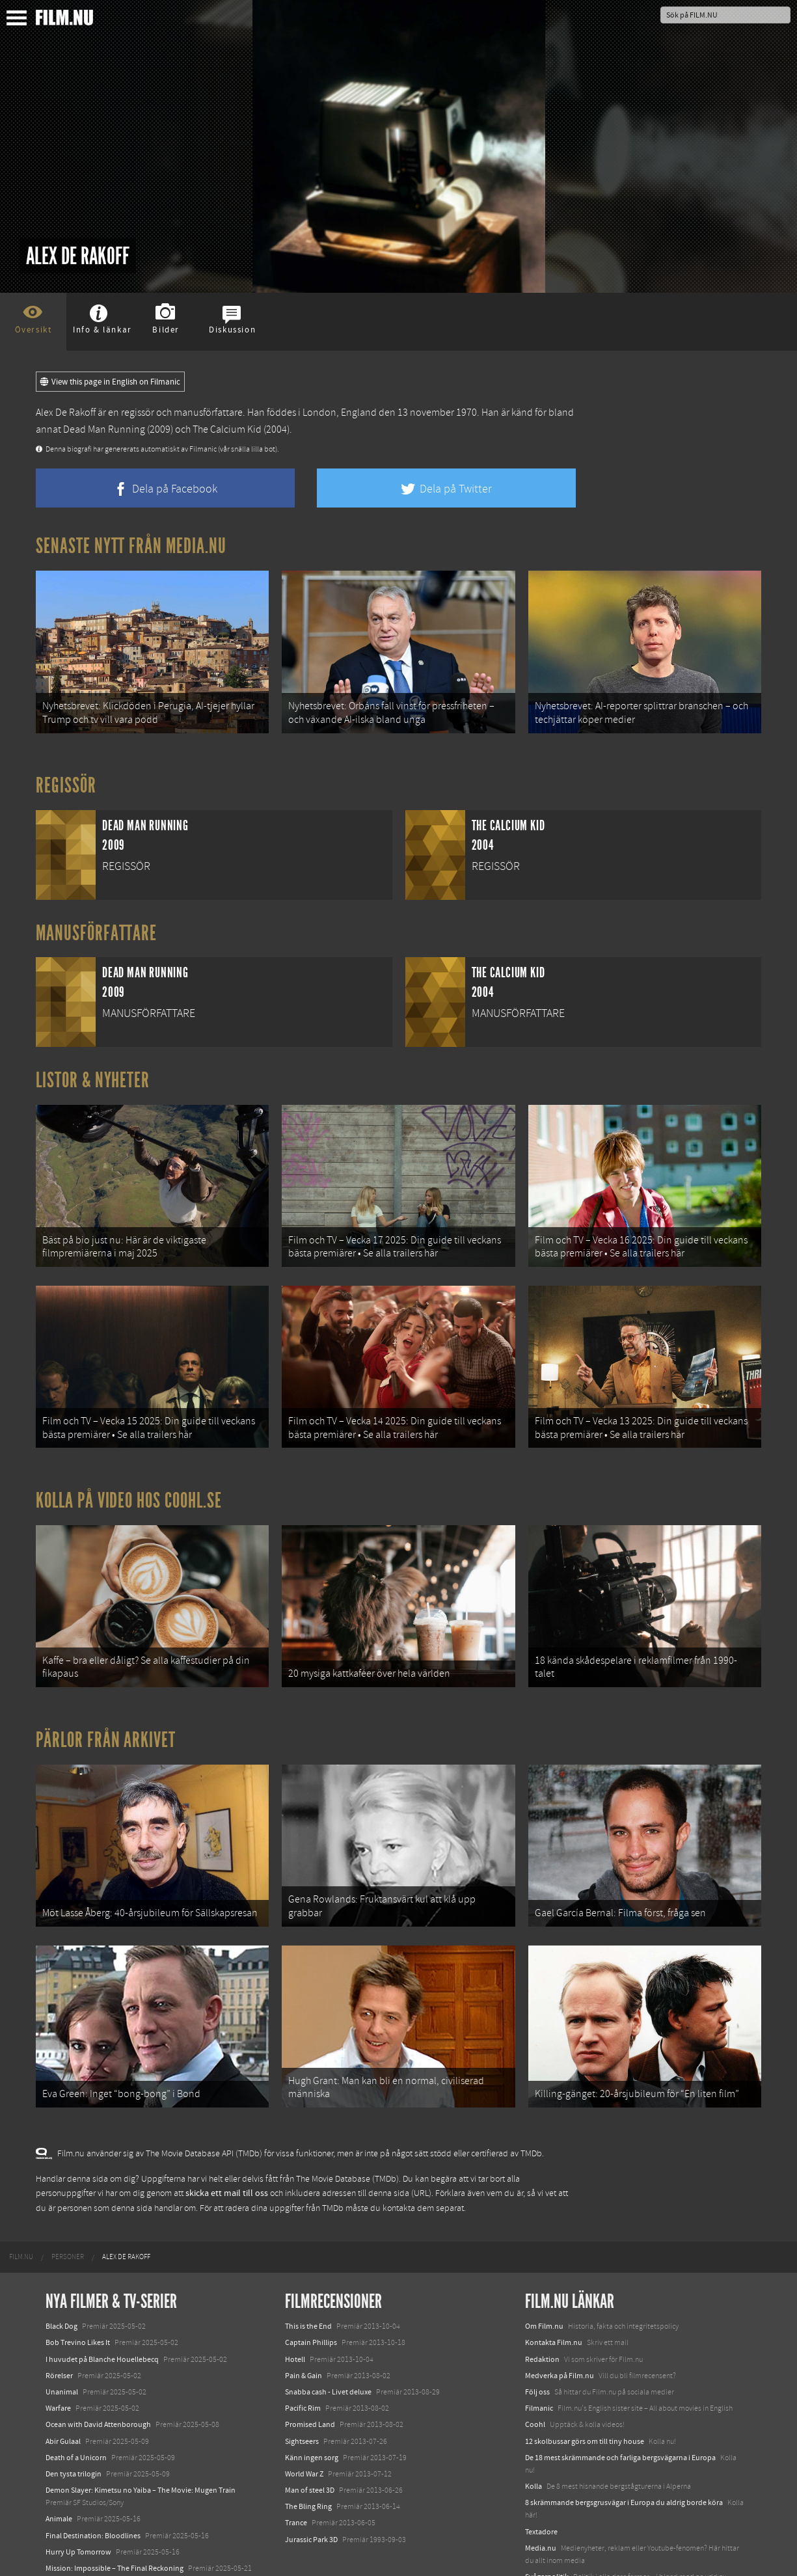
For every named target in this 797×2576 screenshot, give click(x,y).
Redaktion (542, 2310)
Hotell (295, 2310)
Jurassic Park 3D (311, 2490)
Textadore (541, 2483)
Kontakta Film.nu (553, 2294)
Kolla (533, 2437)
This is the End (308, 2277)
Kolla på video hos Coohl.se (129, 1476)
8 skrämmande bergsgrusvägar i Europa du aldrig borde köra (624, 2453)
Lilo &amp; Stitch (73, 2535)
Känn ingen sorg (311, 2408)
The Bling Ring (308, 2457)
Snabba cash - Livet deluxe (328, 2343)
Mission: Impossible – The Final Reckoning (114, 2519)
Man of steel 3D (309, 2441)
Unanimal (62, 2343)
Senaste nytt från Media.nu (131, 546)
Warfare (58, 2359)
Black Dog (61, 2277)
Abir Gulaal (63, 2392)
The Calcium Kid (227, 429)
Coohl (535, 2376)
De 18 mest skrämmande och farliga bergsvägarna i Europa (620, 2408)
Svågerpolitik (547, 2527)
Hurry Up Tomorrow (78, 2503)
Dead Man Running (104, 429)
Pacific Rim (303, 2359)
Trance (296, 2474)
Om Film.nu (544, 2277)
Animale (59, 2470)
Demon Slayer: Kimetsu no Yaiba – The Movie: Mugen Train (141, 2441)
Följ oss (537, 2343)
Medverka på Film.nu (559, 2326)
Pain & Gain (303, 2326)
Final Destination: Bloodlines (93, 2486)
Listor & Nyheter (93, 1072)
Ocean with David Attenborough (98, 2376)
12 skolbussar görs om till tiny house (584, 2392)
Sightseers (302, 2392)
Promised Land (310, 2376)
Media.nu (540, 2499)
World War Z (304, 2425)
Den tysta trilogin (73, 2425)
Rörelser (59, 2326)
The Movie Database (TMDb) (347, 2130)
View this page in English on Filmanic (110, 381)
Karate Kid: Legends (78, 2552)
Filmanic (539, 2359)
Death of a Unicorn (76, 2408)
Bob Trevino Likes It (78, 2294)
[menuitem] (21, 2208)
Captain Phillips (311, 2294)
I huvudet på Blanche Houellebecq (102, 2310)
